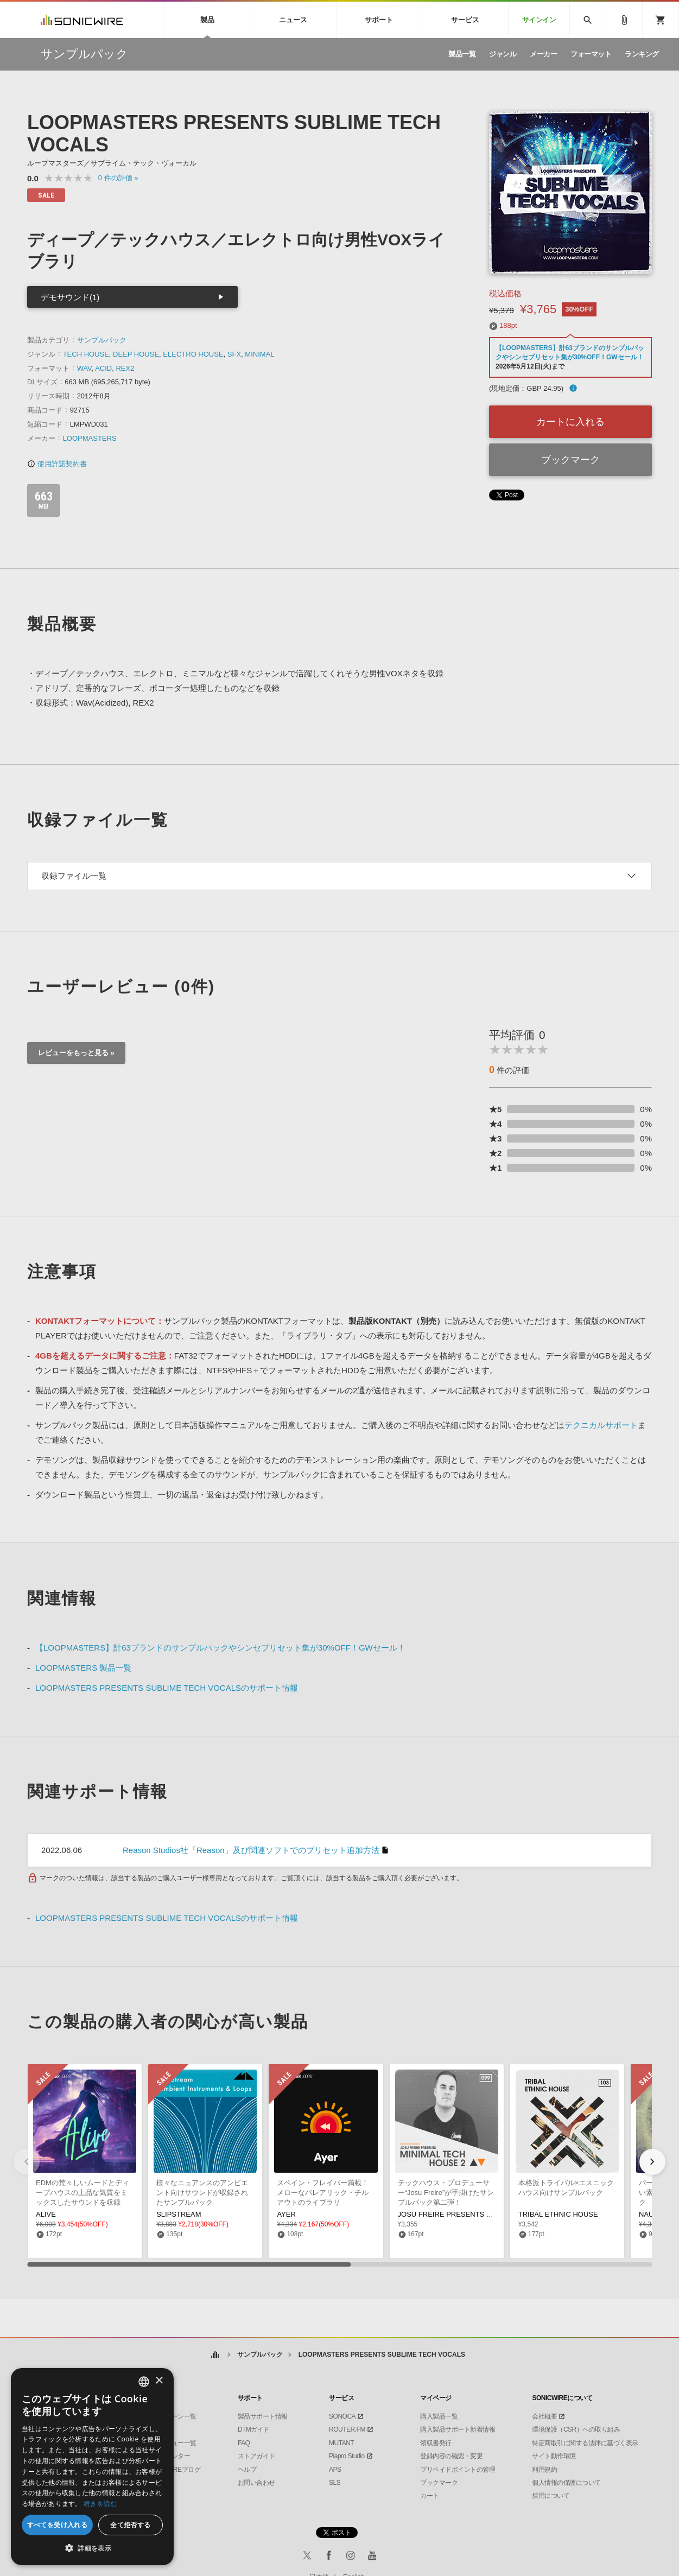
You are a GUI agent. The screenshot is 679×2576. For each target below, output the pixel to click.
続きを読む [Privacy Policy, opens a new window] (100, 2503)
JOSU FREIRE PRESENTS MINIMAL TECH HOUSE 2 (483, 2214)
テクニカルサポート (601, 1425)
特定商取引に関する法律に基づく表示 (585, 2443)
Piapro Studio (347, 2456)
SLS (334, 2482)
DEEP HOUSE (136, 354)
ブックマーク (570, 459)
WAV (84, 368)
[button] (652, 2162)
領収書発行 (436, 2443)
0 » (118, 178)
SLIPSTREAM (178, 2214)
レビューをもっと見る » (76, 1053)
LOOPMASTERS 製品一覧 (83, 1667)
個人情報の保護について (566, 2482)
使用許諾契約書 (57, 464)
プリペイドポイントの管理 (457, 2469)
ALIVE (46, 2214)
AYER (286, 2214)
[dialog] (92, 2466)
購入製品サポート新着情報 (457, 2429)
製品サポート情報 (263, 2416)
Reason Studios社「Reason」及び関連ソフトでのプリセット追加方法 (251, 1850)
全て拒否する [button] (130, 2524)
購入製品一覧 (439, 2416)
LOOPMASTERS (90, 438)
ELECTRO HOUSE (193, 354)
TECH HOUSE (86, 354)
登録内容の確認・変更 (451, 2456)
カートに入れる (570, 421)
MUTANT (341, 2443)
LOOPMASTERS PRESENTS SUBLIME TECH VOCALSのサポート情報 (166, 1687)
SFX (234, 354)
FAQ (244, 2443)
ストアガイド (256, 2456)
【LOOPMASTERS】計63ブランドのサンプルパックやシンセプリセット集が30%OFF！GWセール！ (220, 1647)
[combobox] (143, 2381)
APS (335, 2469)
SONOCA (342, 2416)
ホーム (215, 2355)
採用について (550, 2495)
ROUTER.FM (347, 2429)
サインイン (539, 20)
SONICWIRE (82, 20)
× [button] (159, 2381)
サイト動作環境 (554, 2456)
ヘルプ (247, 2469)
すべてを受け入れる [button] (57, 2524)
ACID (103, 368)
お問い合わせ (256, 2482)
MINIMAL (259, 354)
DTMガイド (254, 2429)
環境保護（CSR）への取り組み (576, 2429)
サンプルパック (101, 340)
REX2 (125, 368)
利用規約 (544, 2469)
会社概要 (544, 2416)
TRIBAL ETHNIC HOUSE (558, 2214)
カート (429, 2495)
